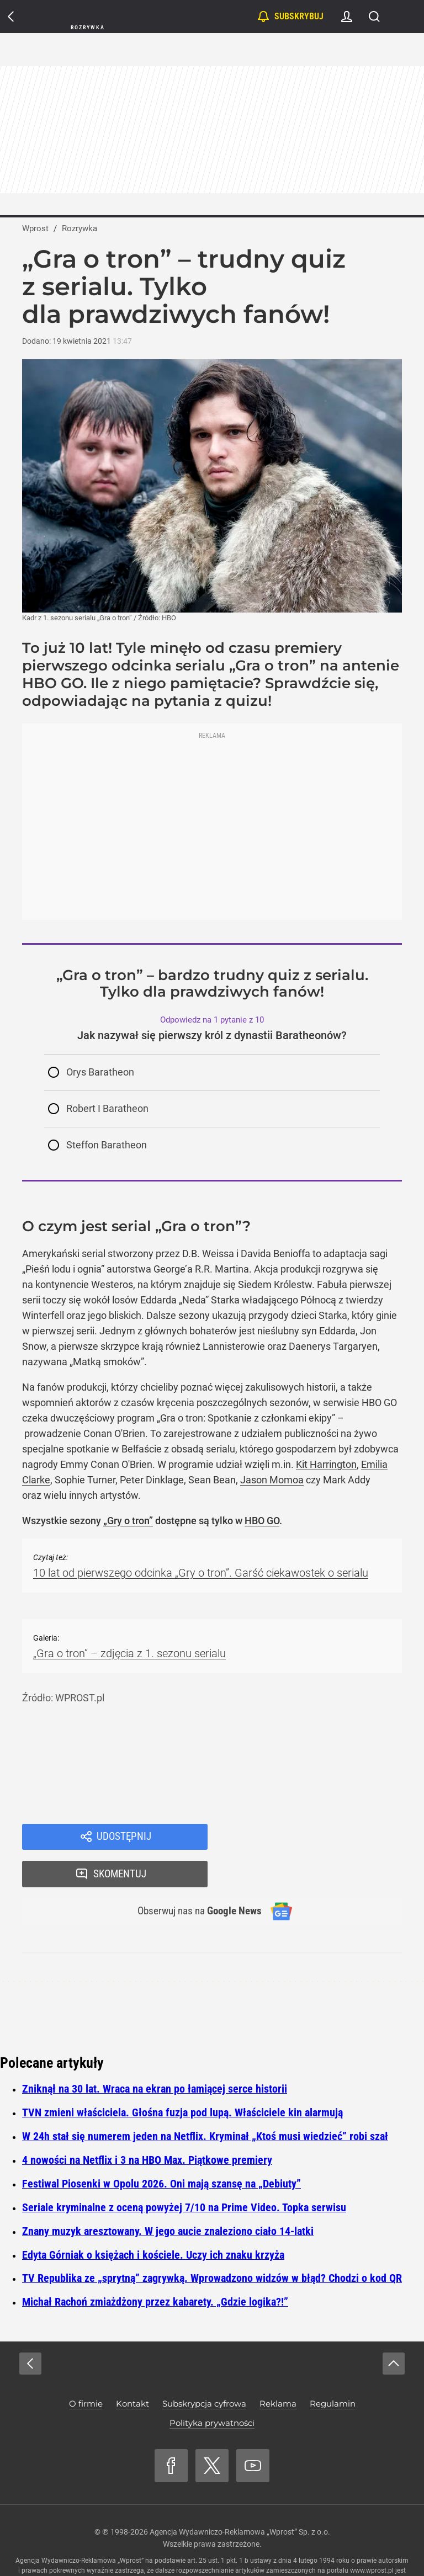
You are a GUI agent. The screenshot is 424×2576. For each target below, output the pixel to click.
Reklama (277, 2369)
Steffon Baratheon (106, 1145)
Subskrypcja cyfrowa (204, 2369)
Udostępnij (124, 1837)
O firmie (86, 2369)
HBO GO (262, 1520)
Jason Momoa (272, 1480)
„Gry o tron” (128, 1520)
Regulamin (333, 2369)
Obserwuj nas (195, 1876)
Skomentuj (319, 1837)
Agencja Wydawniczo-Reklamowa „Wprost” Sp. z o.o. (240, 2497)
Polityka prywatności (212, 2388)
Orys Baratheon (100, 1072)
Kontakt (132, 2369)
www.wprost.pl (372, 2536)
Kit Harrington (326, 1464)
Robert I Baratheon (107, 1108)
